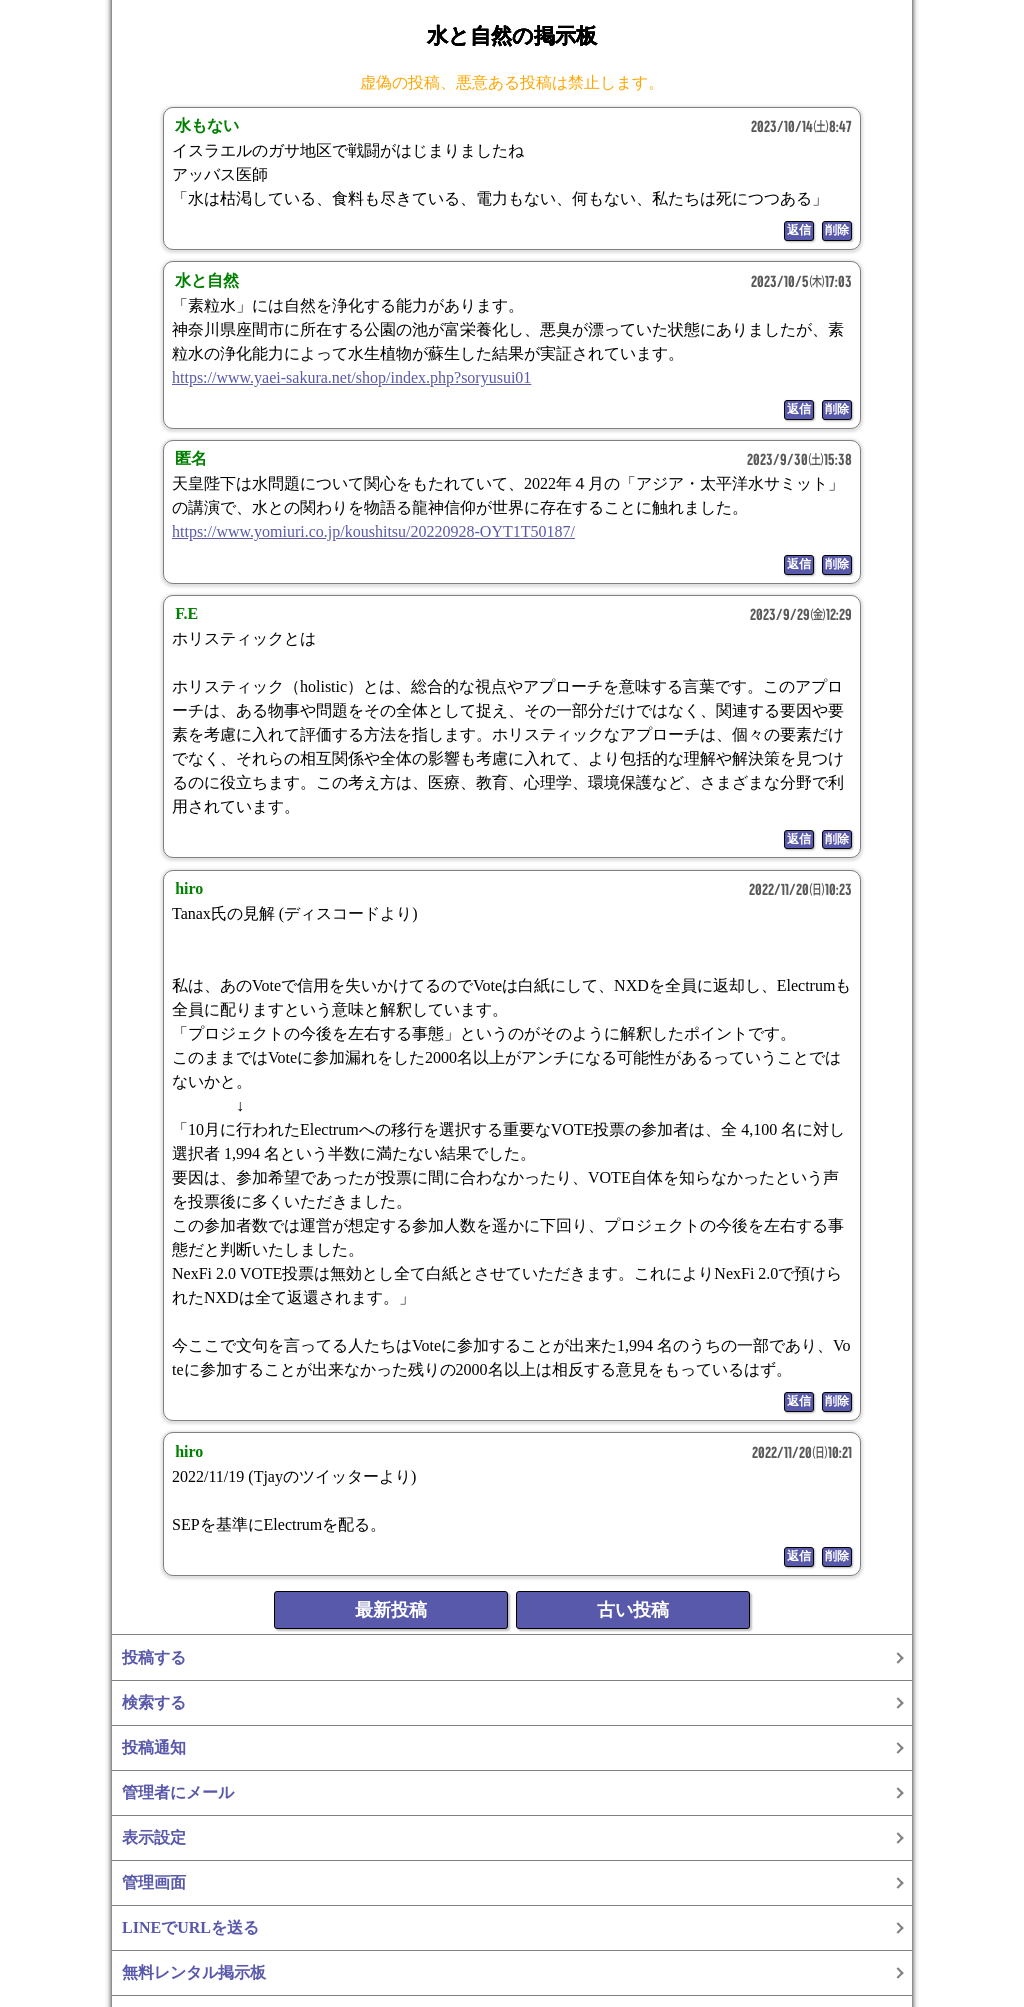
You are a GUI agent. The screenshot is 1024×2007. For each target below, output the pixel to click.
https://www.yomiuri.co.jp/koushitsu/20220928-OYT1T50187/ (373, 531)
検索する (154, 1702)
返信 (799, 230)
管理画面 (154, 1882)
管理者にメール (178, 1792)
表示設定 (154, 1837)
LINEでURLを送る (190, 1927)
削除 (837, 230)
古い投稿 (633, 1610)
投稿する (154, 1657)
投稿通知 (154, 1747)
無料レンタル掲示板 (194, 1972)
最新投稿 (391, 1610)
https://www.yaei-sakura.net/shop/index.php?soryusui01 (351, 377)
